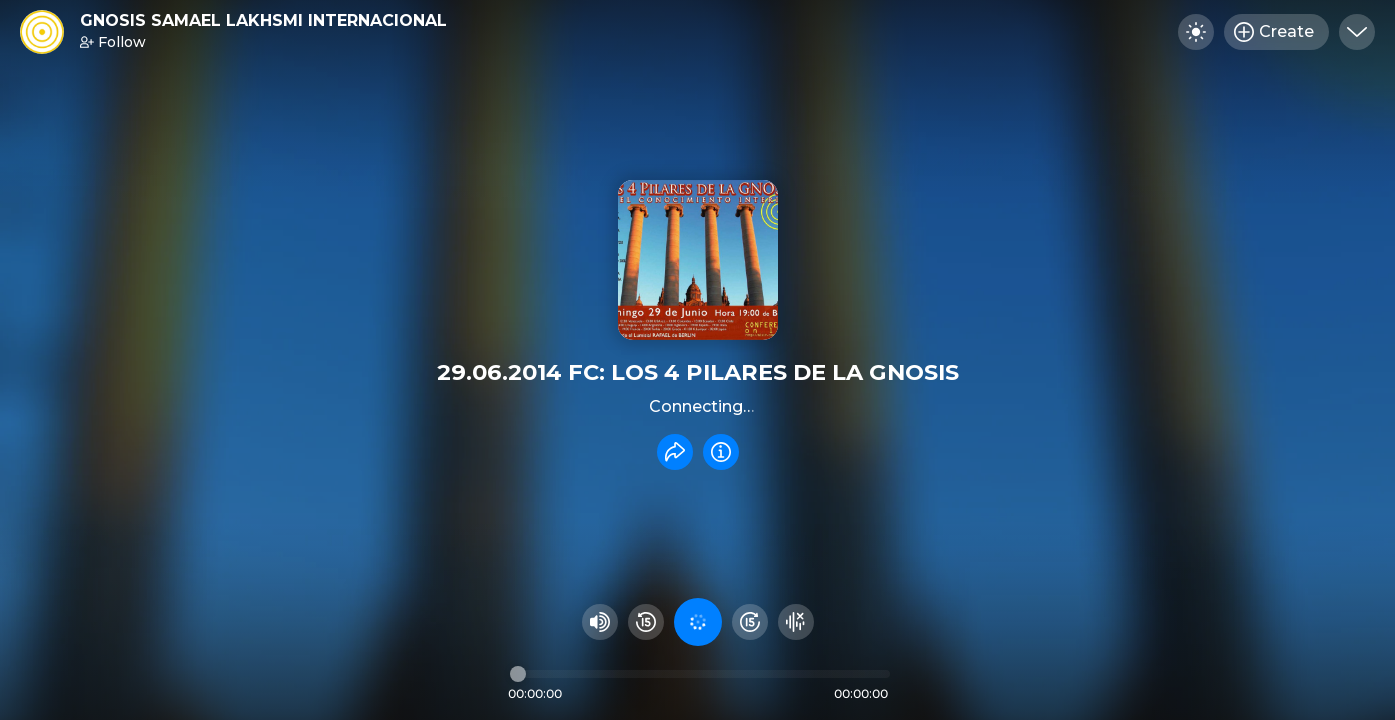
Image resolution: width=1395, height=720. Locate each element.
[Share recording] (675, 452)
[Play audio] (698, 622)
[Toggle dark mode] (1196, 32)
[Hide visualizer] (796, 622)
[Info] (721, 452)
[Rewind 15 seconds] (646, 622)
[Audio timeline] (700, 674)
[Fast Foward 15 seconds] (750, 622)
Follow (113, 42)
